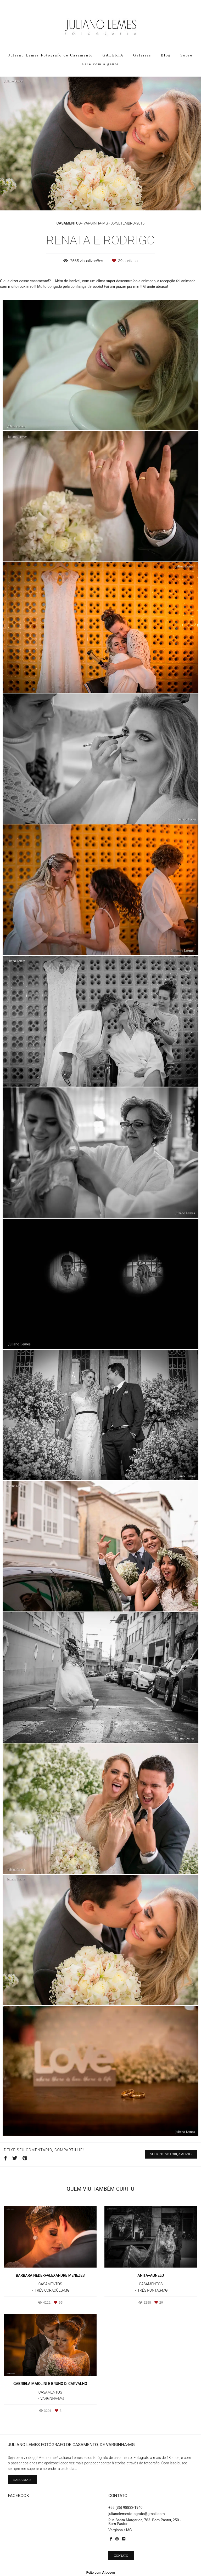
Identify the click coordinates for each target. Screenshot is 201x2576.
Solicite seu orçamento (171, 2154)
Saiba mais (22, 2480)
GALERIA (113, 55)
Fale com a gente (100, 64)
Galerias (142, 55)
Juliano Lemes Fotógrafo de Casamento (50, 55)
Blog (166, 55)
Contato (121, 2555)
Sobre (186, 55)
